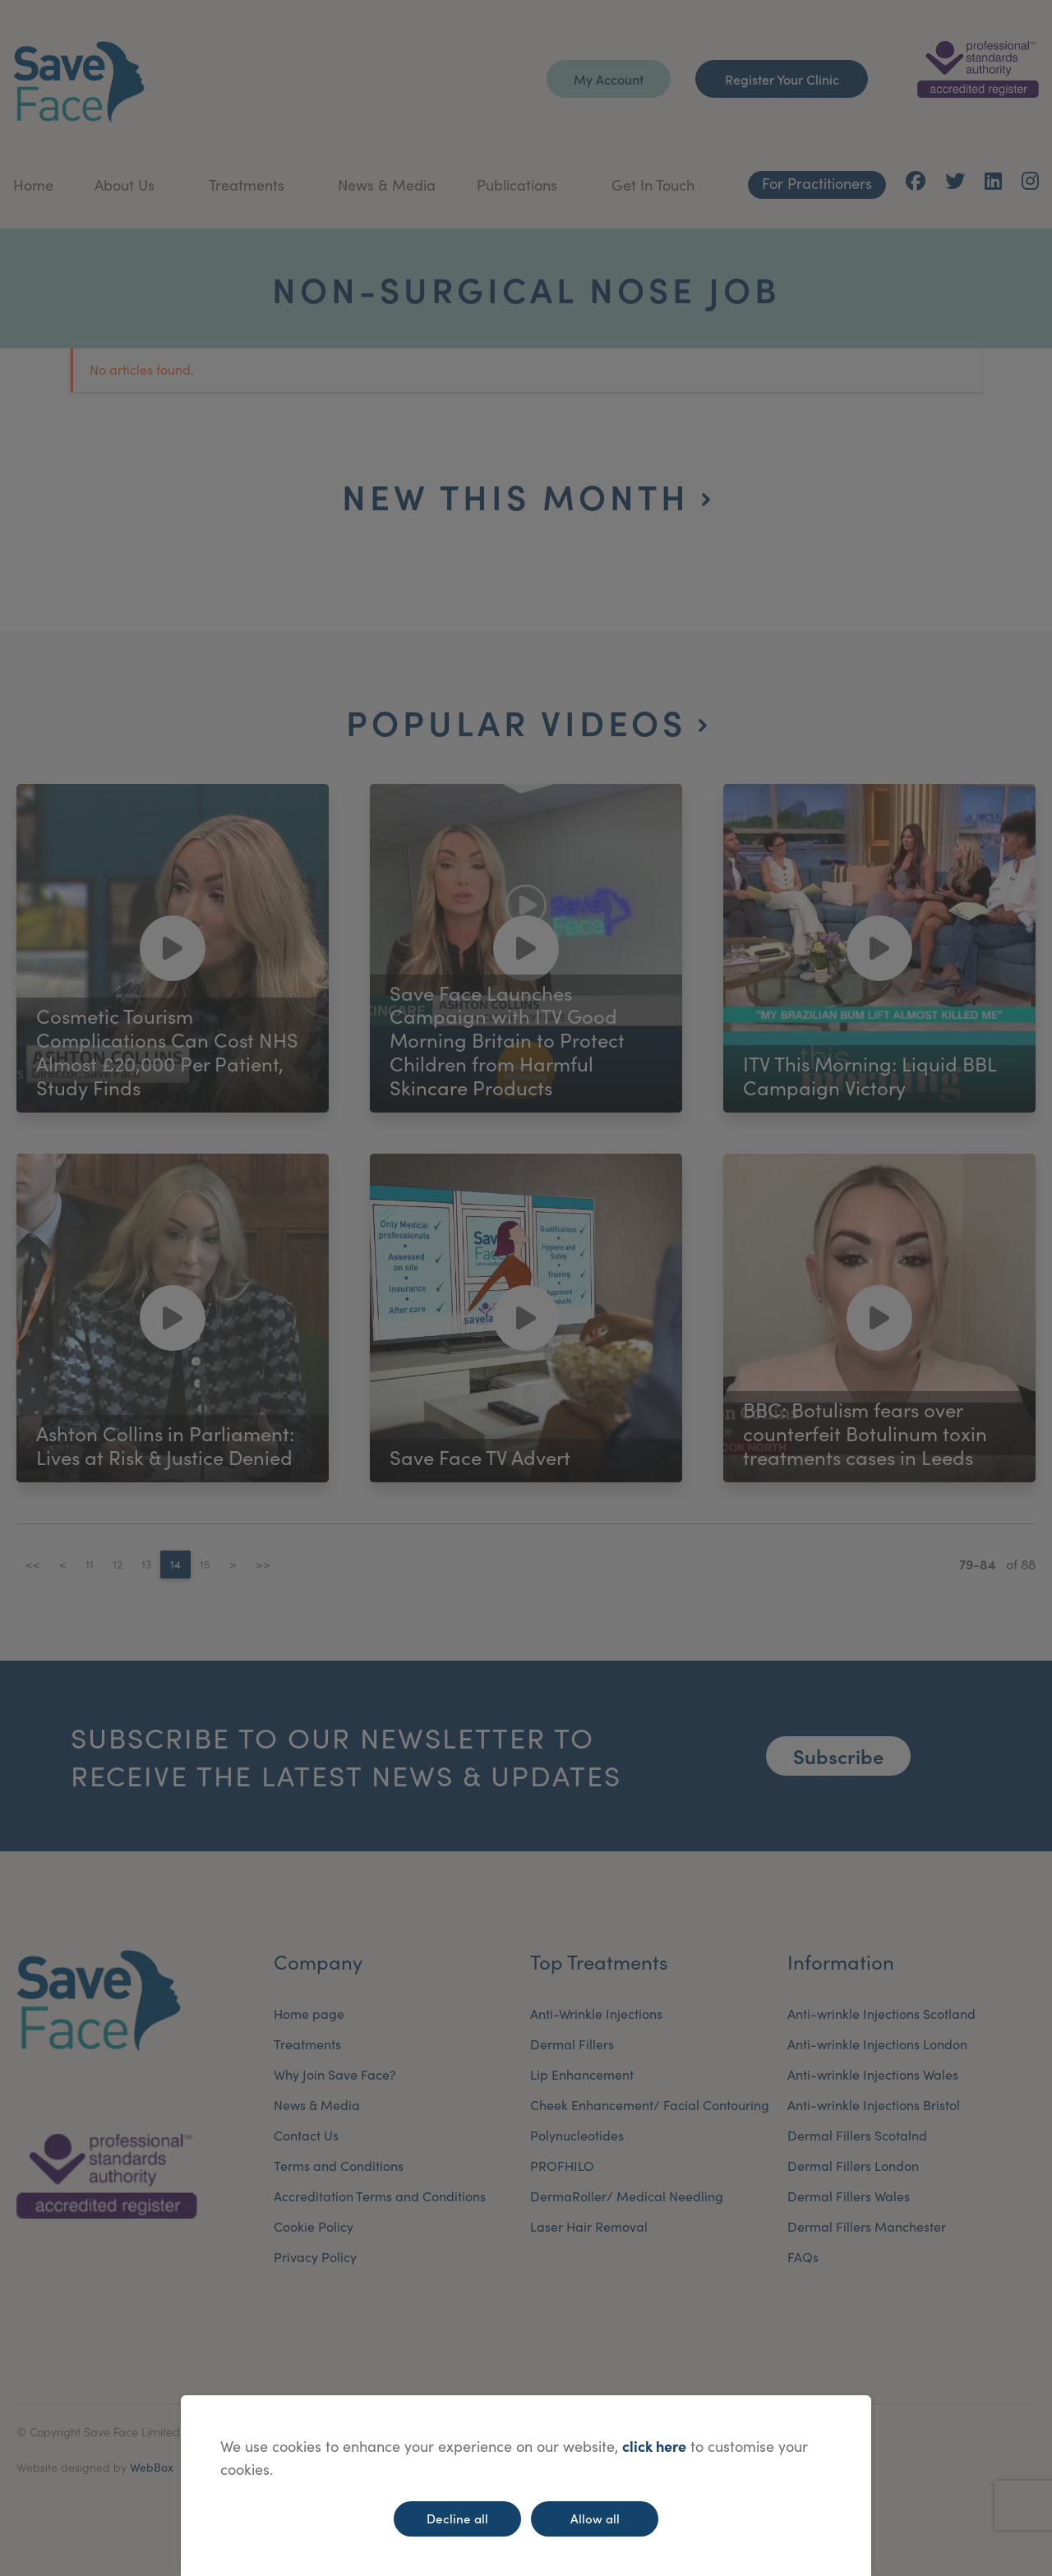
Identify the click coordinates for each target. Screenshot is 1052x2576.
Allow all (595, 2518)
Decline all (457, 2518)
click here (654, 2445)
